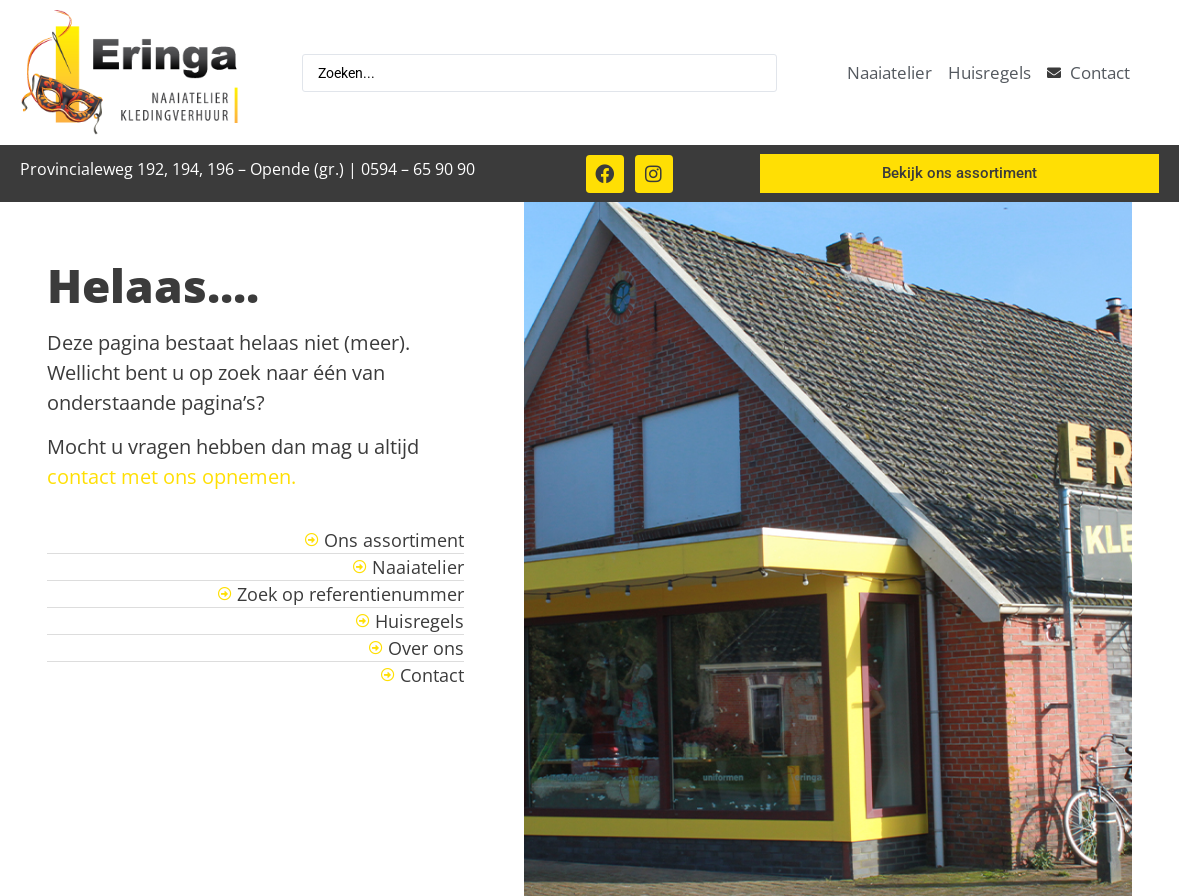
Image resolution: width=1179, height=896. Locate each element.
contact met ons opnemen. (171, 476)
